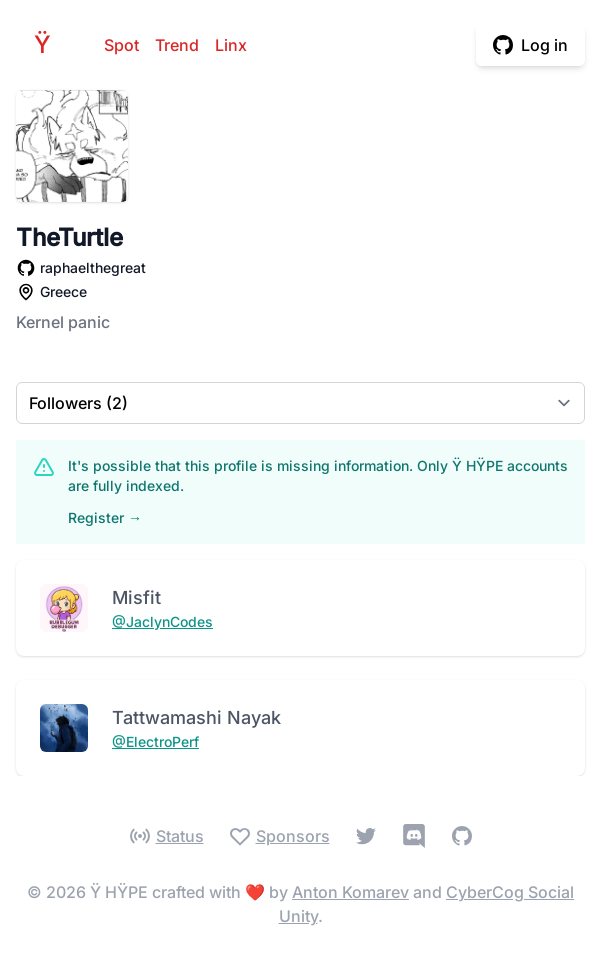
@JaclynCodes (162, 621)
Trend (177, 45)
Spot (121, 45)
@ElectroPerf (155, 741)
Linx (231, 45)
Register (105, 517)
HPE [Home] (48, 44)
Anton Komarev (350, 892)
